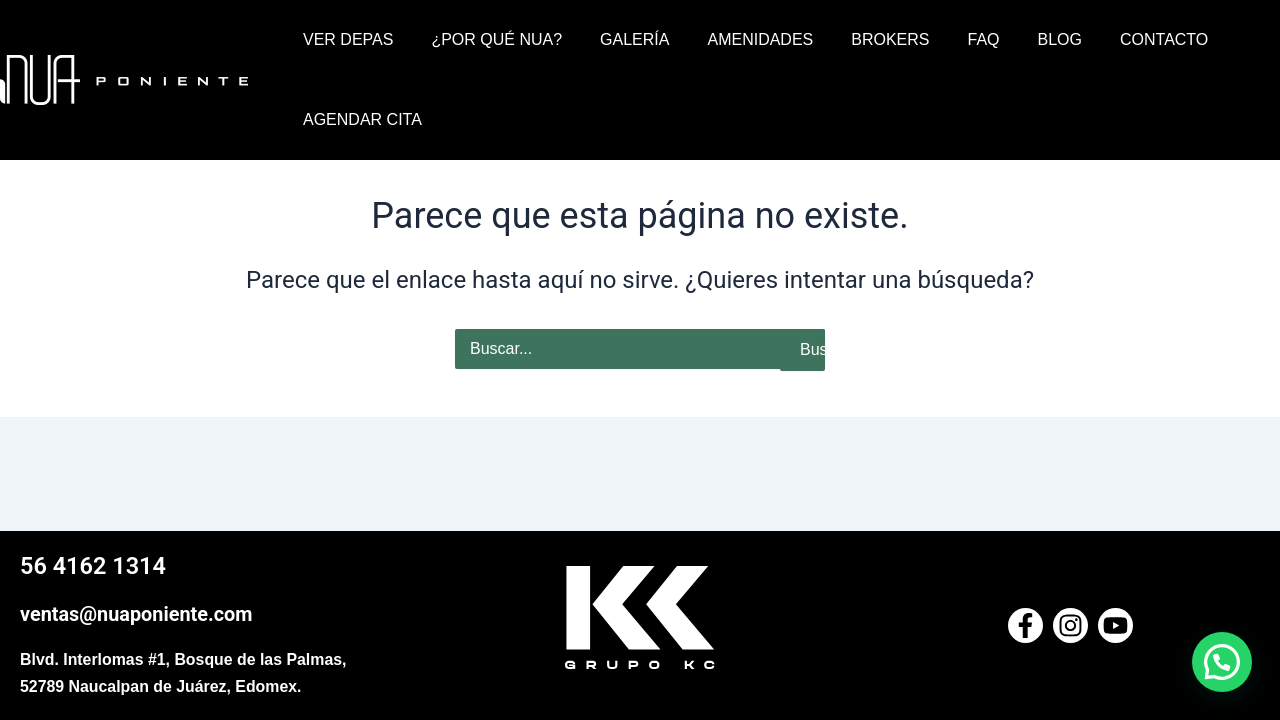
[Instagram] (1070, 626)
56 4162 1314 (94, 567)
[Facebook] (1025, 626)
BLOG (1021, 39)
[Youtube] (1115, 626)
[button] (1222, 662)
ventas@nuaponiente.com (137, 615)
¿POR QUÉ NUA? (487, 39)
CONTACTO (1119, 39)
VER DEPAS (345, 39)
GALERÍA (619, 39)
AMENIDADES (739, 39)
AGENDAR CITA (359, 119)
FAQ (951, 39)
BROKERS (863, 39)
